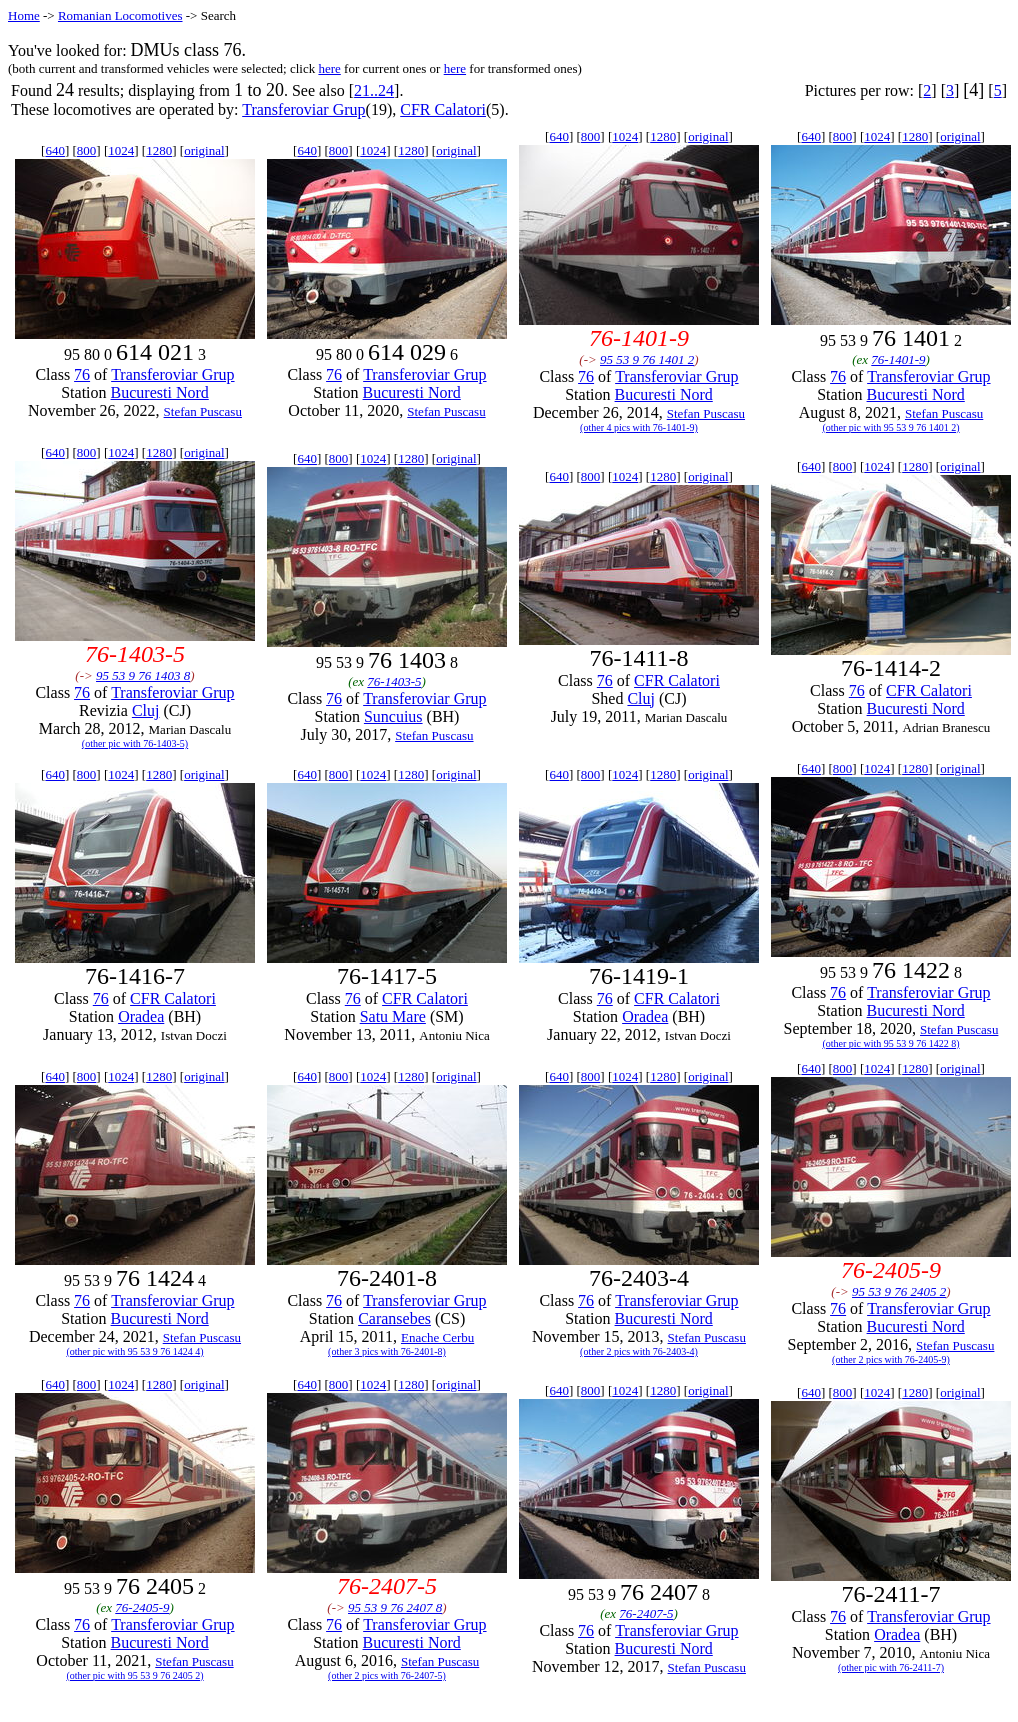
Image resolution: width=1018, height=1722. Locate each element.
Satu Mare (393, 1016)
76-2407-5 (646, 1613)
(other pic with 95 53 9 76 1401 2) (890, 427)
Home (24, 15)
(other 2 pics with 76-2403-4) (639, 1351)
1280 (159, 150)
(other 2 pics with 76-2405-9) (891, 1359)
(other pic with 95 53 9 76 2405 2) (134, 1675)
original (204, 150)
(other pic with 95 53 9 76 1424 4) (134, 1351)
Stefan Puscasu (203, 411)
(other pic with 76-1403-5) (135, 743)
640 (55, 150)
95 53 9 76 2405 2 (899, 1291)
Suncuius (393, 716)
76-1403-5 (394, 681)
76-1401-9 (898, 359)
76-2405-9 (142, 1607)
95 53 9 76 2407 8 (395, 1607)
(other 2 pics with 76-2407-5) (387, 1675)
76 (82, 374)
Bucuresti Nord (160, 392)
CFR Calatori (443, 109)
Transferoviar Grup (303, 109)
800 (87, 150)
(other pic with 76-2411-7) (891, 1667)
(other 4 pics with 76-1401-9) (639, 427)
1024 (121, 150)
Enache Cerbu (437, 1337)
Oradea (141, 1016)
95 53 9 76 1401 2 (647, 359)
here (329, 68)
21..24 (374, 90)
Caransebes (394, 1318)
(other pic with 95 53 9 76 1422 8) (890, 1043)
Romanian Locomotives (120, 15)
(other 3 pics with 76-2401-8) (387, 1351)
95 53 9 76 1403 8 (143, 675)
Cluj (146, 710)
